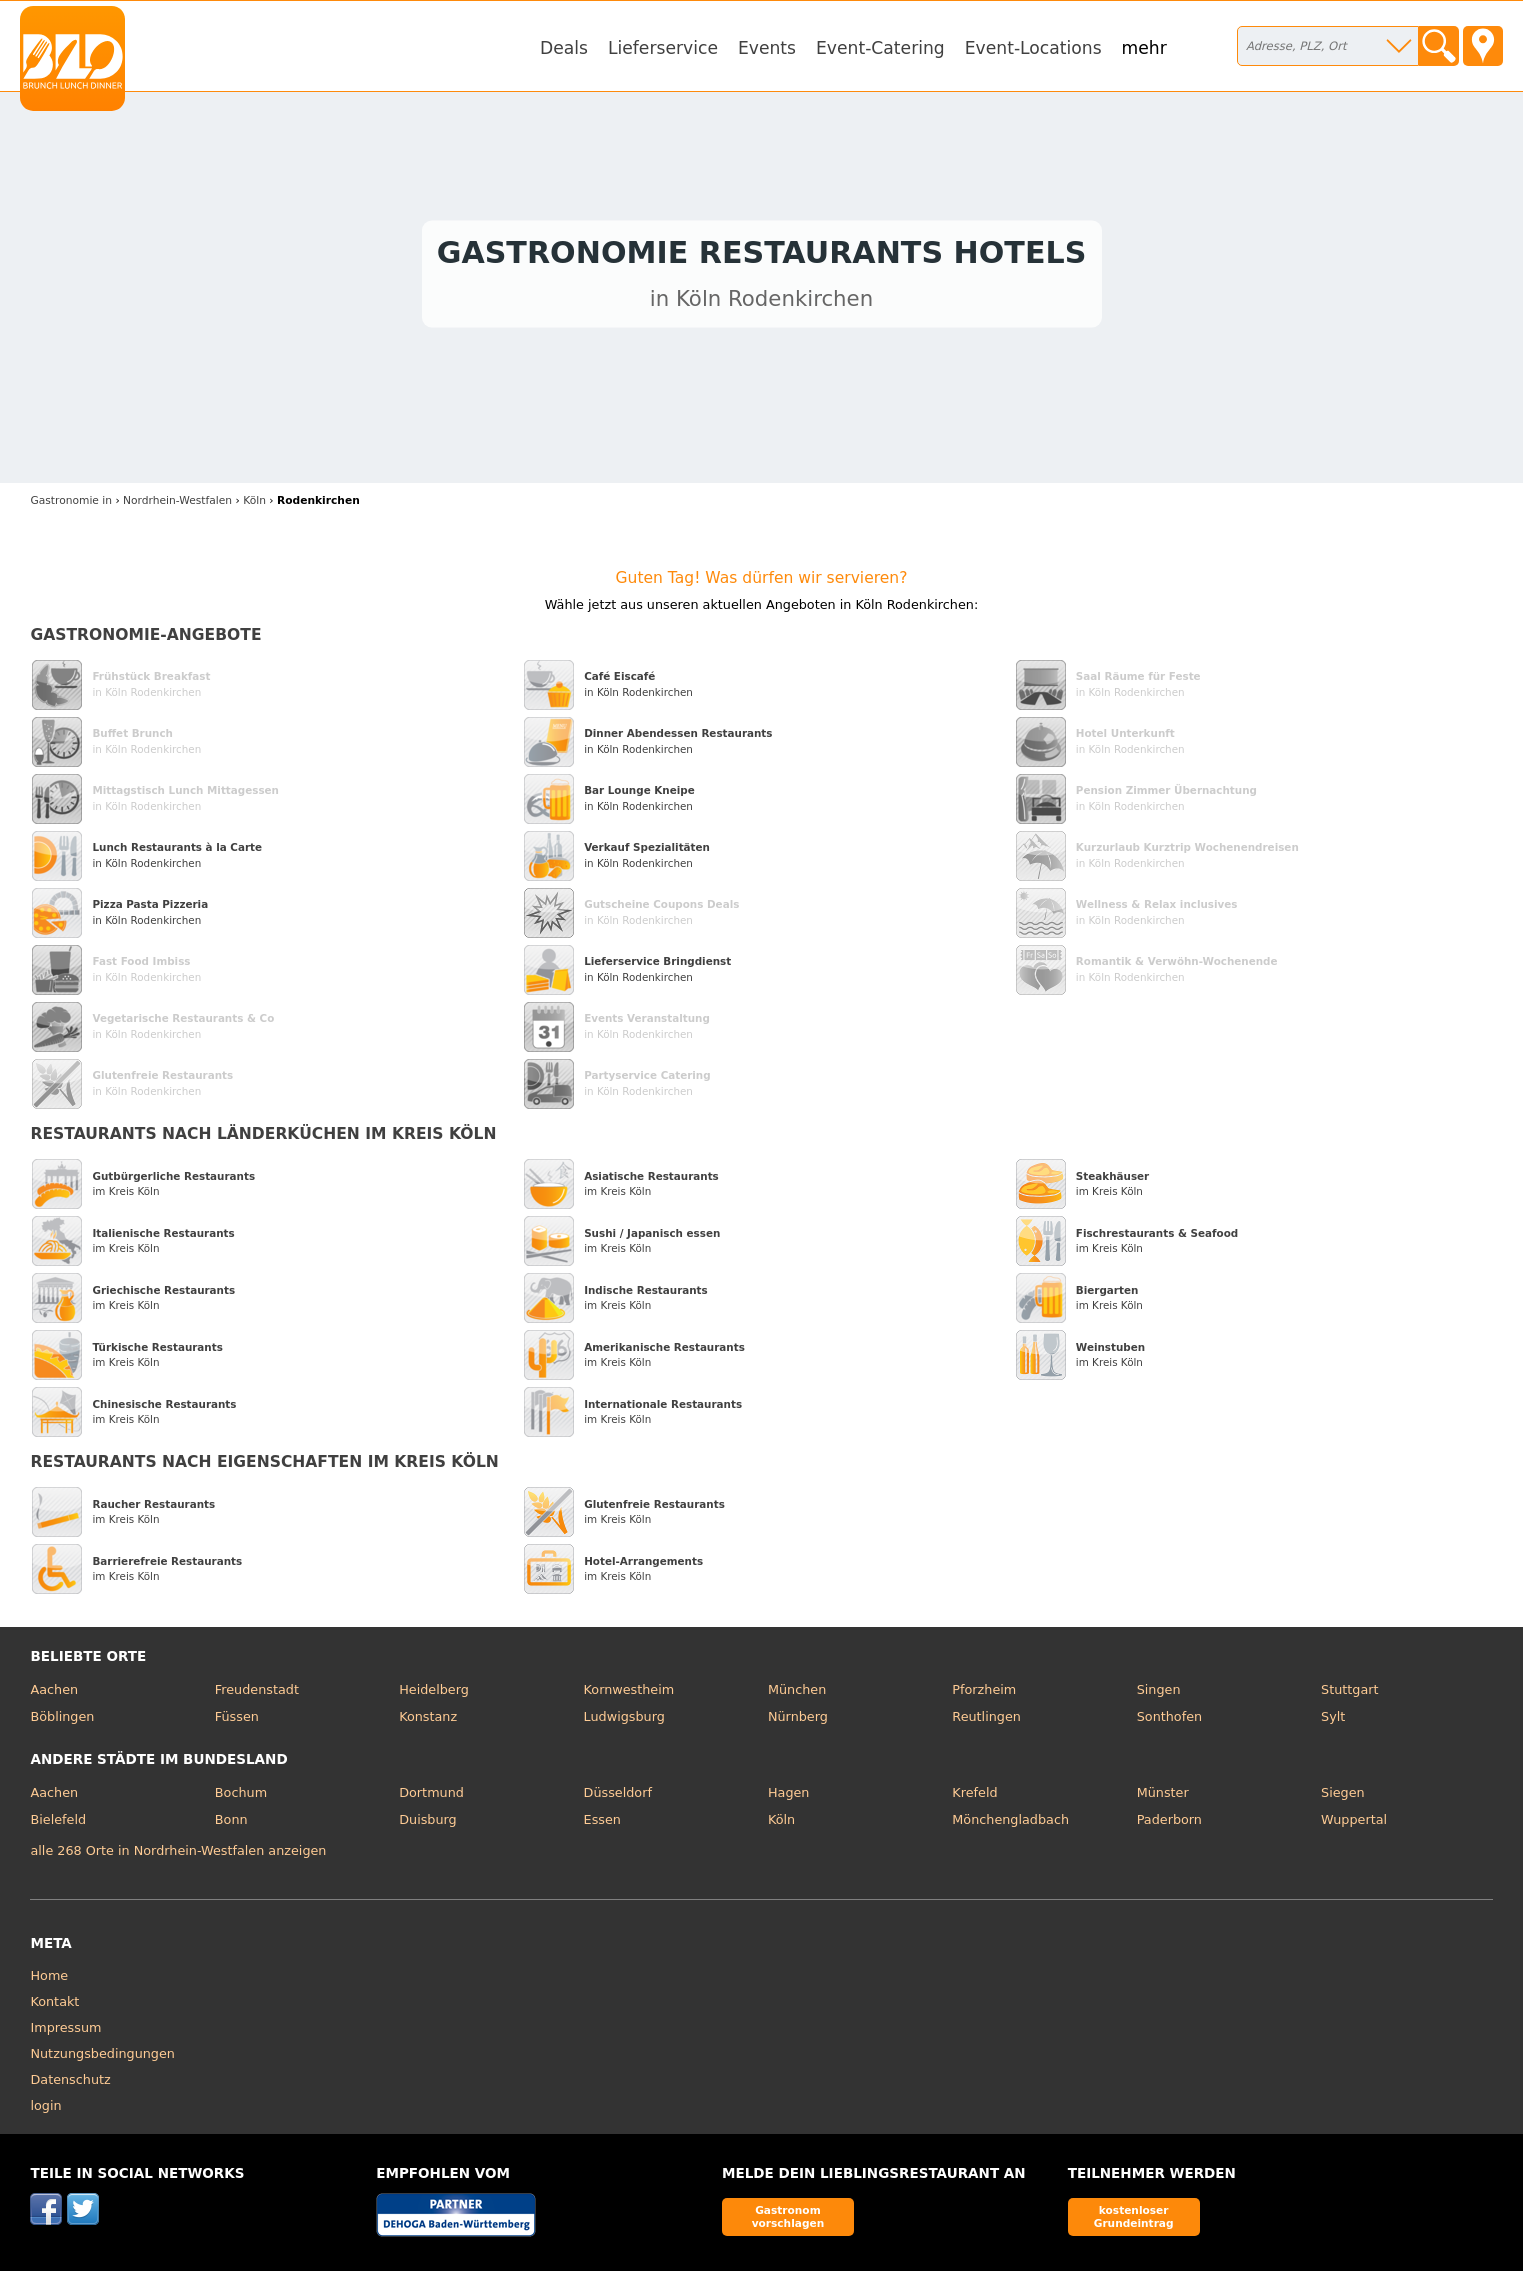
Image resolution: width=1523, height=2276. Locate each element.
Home (49, 1980)
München (797, 1694)
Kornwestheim (629, 1694)
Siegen (1343, 1797)
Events (767, 48)
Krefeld (974, 1797)
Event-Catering (880, 48)
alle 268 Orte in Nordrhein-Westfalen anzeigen (178, 1856)
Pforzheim (984, 1694)
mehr (1144, 48)
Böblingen (62, 1722)
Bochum (241, 1797)
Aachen (54, 1694)
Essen (602, 1824)
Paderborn (1169, 1824)
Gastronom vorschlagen (788, 2221)
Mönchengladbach (1010, 1824)
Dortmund (431, 1797)
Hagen (789, 1797)
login (45, 2110)
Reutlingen (986, 1722)
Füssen (237, 1722)
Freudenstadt (257, 1694)
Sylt (1333, 1722)
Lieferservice (663, 48)
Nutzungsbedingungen (102, 2058)
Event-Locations (1033, 48)
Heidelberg (434, 1694)
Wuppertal (1354, 1824)
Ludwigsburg (624, 1722)
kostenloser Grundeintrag (1134, 2221)
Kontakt (54, 2006)
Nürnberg (798, 1722)
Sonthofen (1169, 1722)
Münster (1163, 1797)
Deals (564, 48)
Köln (781, 1824)
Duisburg (428, 1824)
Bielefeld (58, 1824)
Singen (1159, 1694)
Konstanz (428, 1722)
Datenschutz (70, 2084)
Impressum (65, 2032)
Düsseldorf (618, 1797)
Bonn (231, 1824)
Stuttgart (1349, 1694)
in (71, 506)
